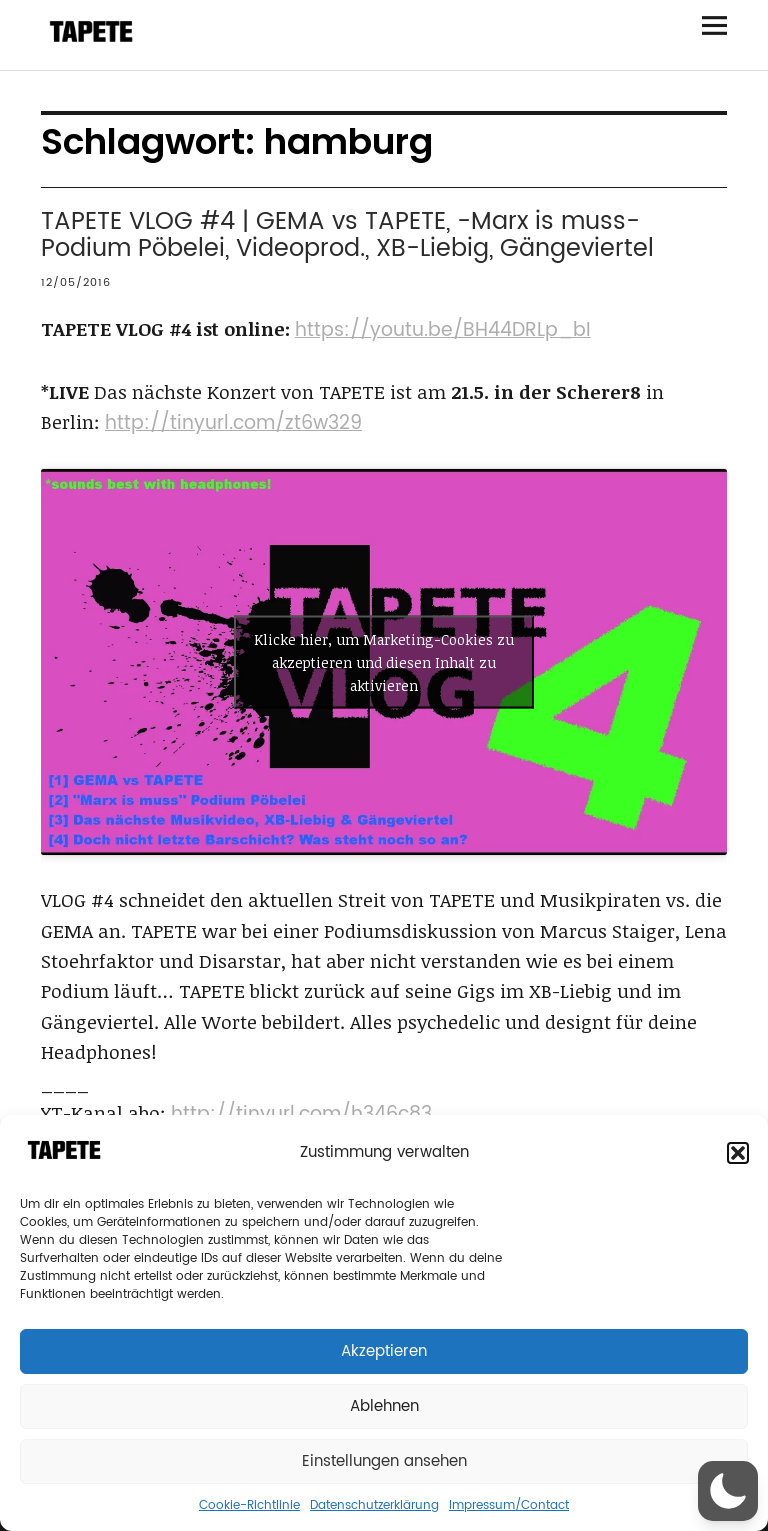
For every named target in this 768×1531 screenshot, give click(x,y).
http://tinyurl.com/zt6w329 (233, 423)
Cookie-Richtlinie (249, 1505)
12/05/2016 (76, 283)
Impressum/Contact (509, 1505)
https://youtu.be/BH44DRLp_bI (443, 330)
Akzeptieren (384, 1351)
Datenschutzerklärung (374, 1505)
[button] (738, 1153)
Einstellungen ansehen (384, 1461)
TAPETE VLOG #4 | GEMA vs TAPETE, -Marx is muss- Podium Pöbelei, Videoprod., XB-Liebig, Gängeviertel (347, 235)
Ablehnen (384, 1406)
